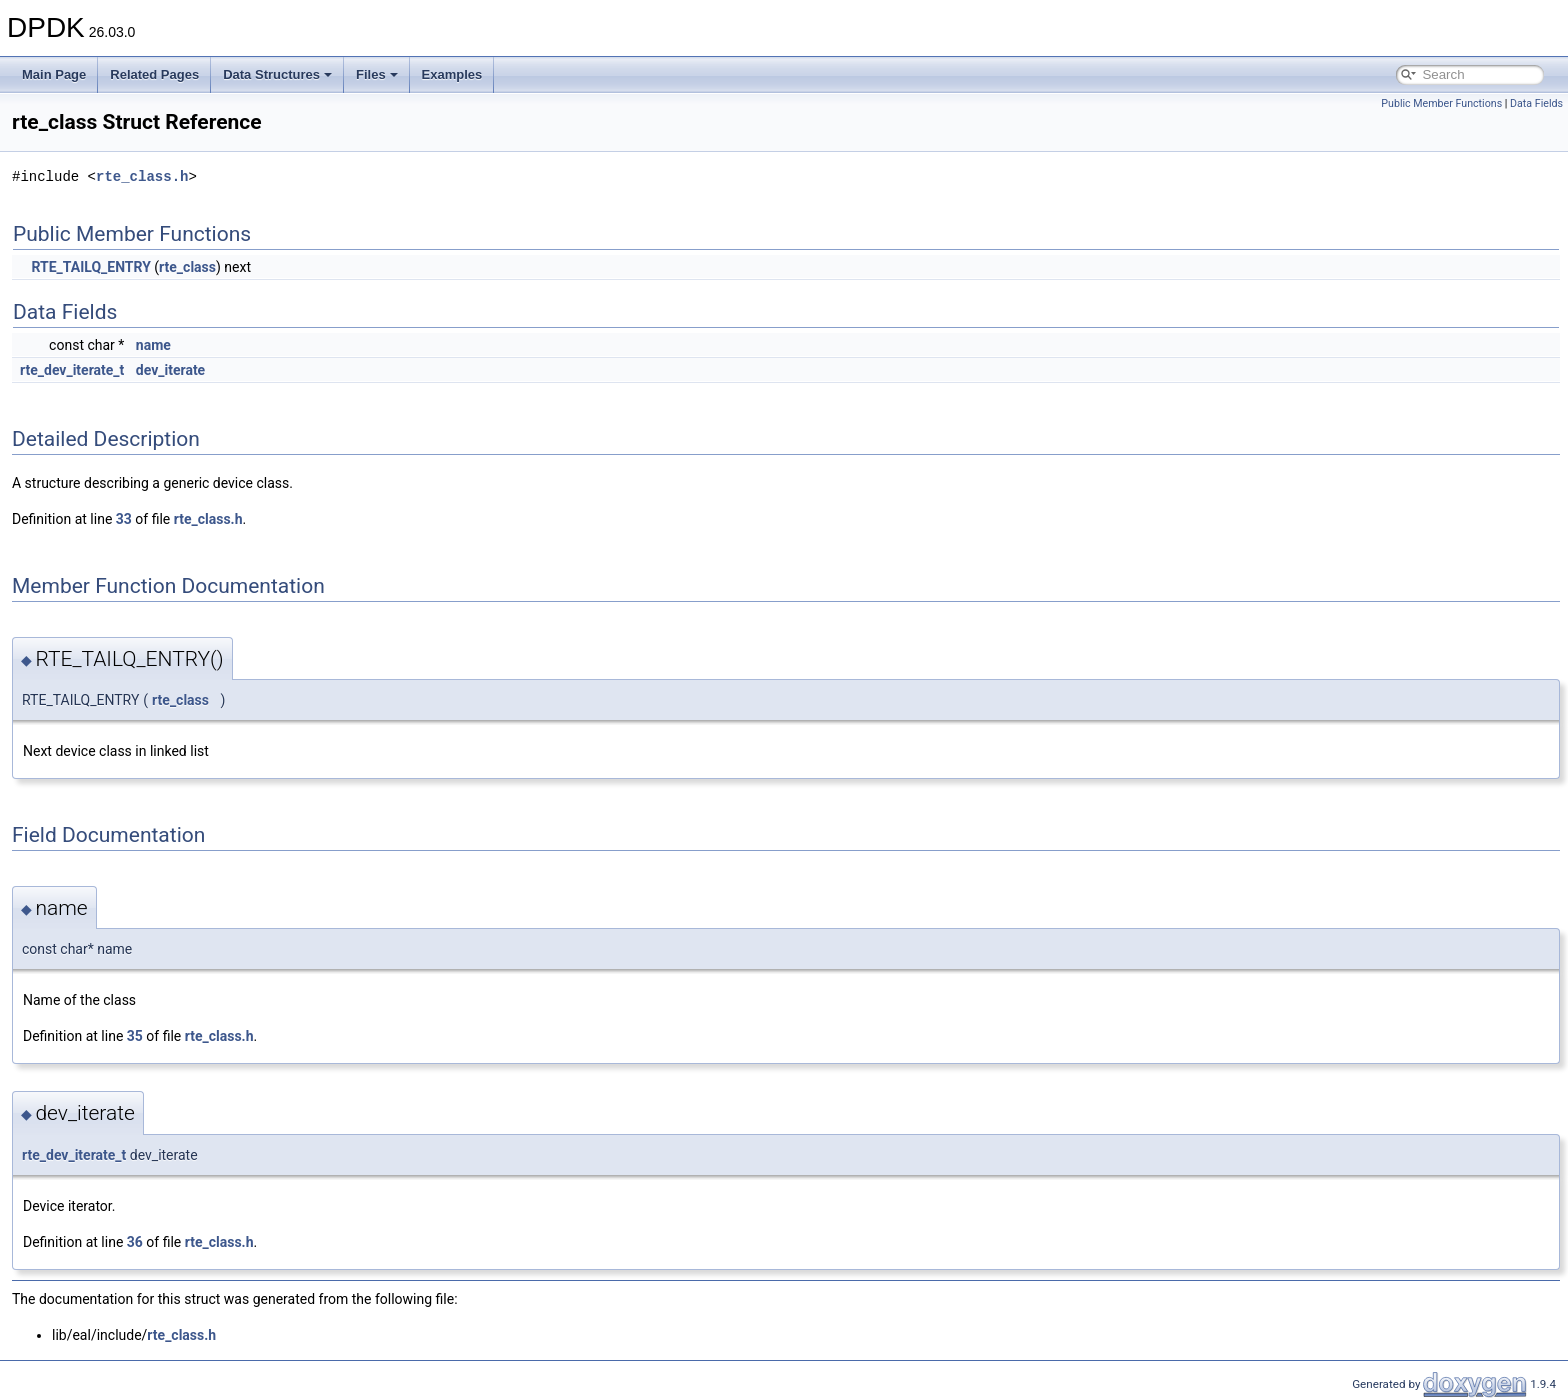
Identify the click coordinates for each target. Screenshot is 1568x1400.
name (153, 345)
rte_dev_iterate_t (72, 370)
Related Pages (154, 74)
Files (377, 74)
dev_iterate (170, 370)
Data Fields (1536, 103)
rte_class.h (142, 176)
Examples (452, 74)
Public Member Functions (1441, 103)
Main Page (54, 74)
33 (124, 519)
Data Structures (277, 74)
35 (135, 1036)
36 (135, 1242)
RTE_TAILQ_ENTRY (90, 267)
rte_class (187, 267)
